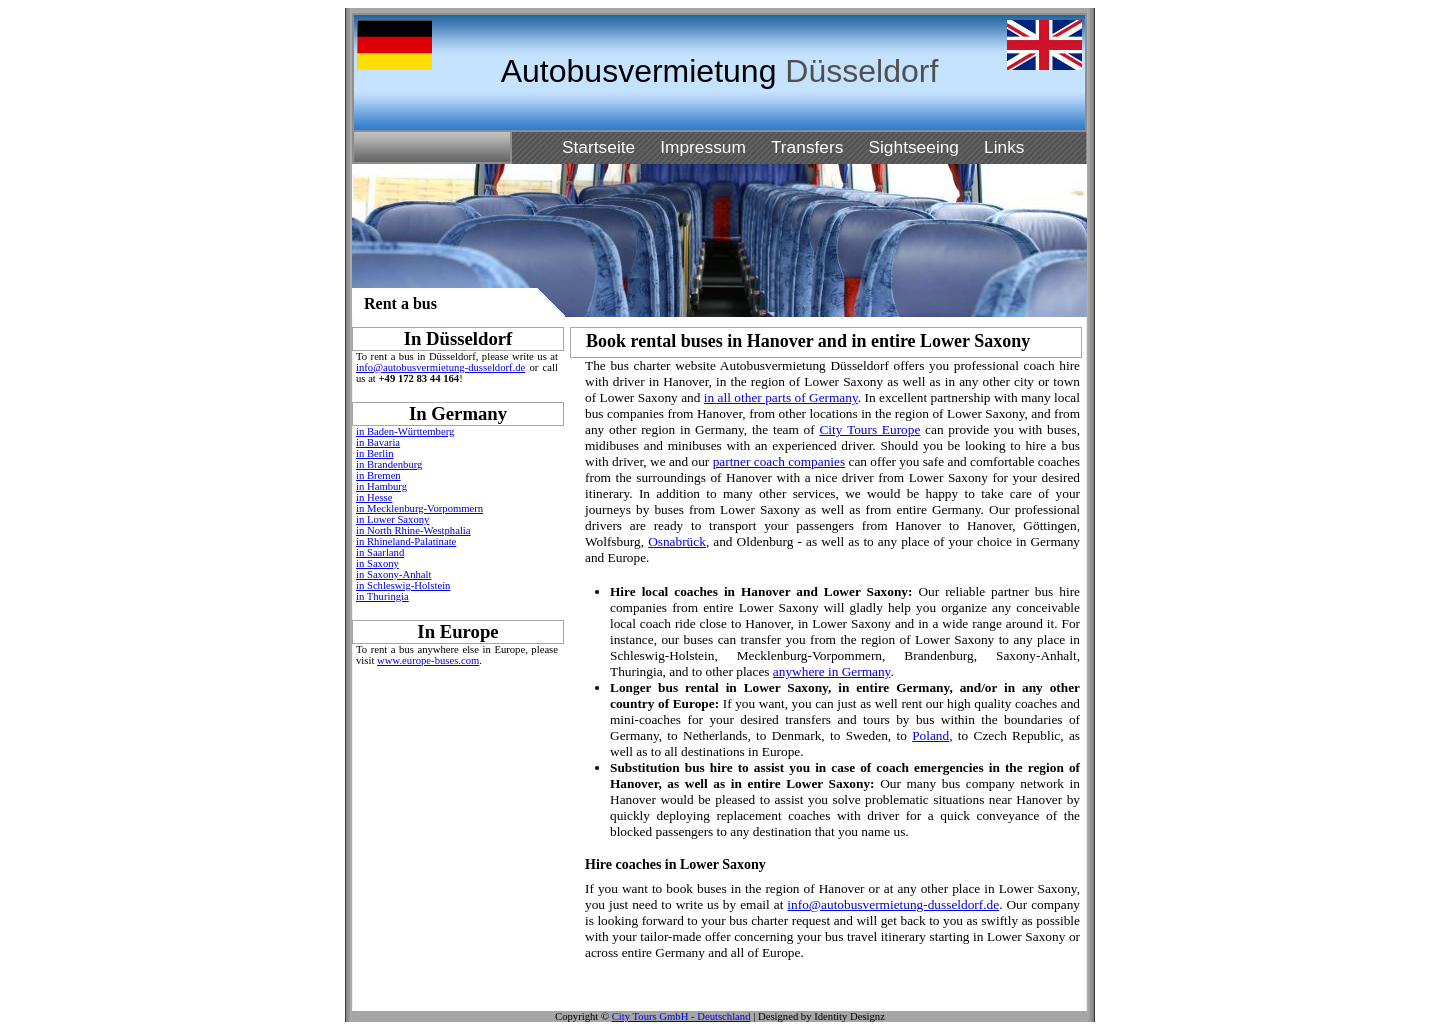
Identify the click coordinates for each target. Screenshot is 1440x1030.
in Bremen (378, 475)
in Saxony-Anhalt (393, 574)
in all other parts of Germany (781, 397)
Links (1004, 147)
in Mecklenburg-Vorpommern (419, 508)
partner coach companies (779, 461)
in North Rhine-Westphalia (413, 530)
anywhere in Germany (832, 671)
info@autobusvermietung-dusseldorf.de (440, 367)
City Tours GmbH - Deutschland (681, 1016)
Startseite (598, 147)
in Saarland (380, 552)
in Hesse (374, 497)
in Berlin (375, 453)
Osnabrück (677, 541)
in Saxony (377, 563)
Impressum (703, 147)
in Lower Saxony (392, 519)
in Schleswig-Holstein (403, 585)
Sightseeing (913, 147)
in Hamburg (381, 486)
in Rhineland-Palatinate (406, 541)
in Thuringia (382, 596)
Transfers (807, 147)
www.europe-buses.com (428, 660)
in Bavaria (378, 442)
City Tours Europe (869, 429)
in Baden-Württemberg (405, 431)
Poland (930, 735)
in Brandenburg (389, 464)
